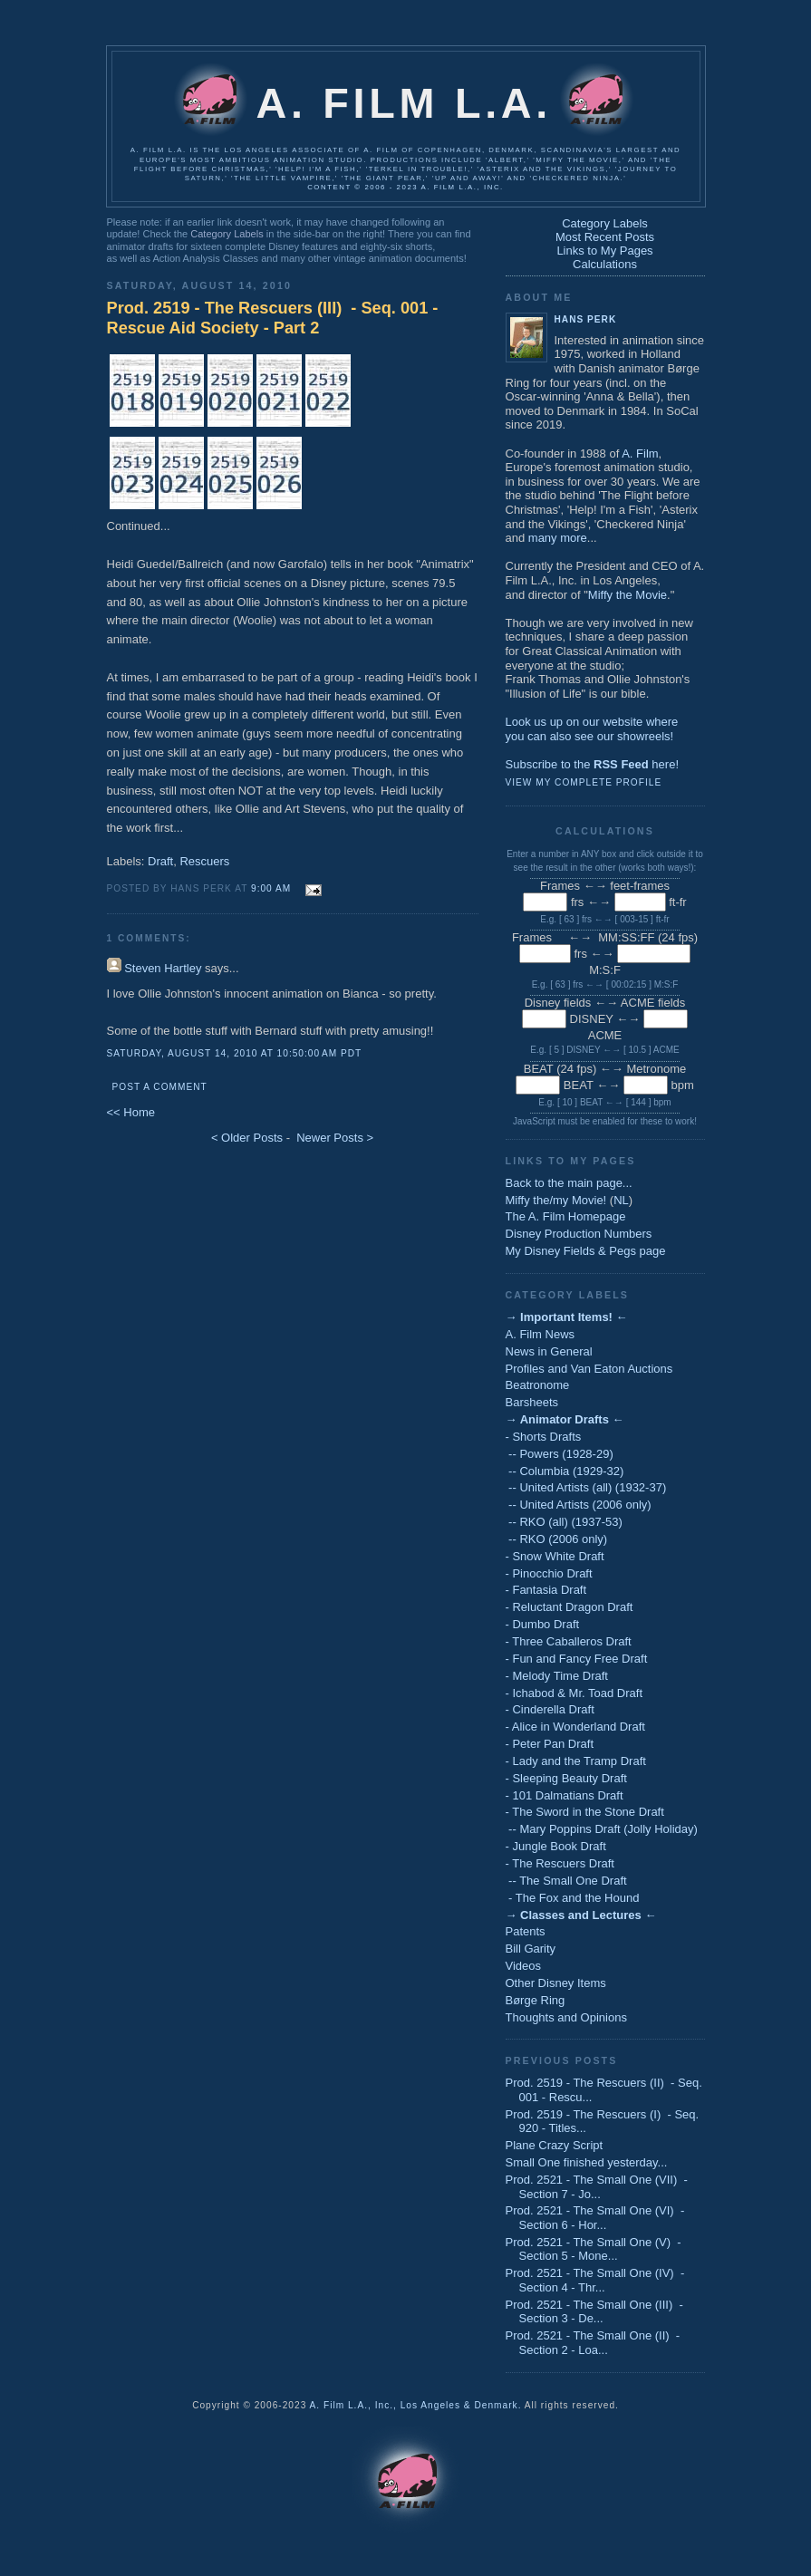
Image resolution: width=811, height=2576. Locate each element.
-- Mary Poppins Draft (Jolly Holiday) (602, 1829)
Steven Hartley (162, 968)
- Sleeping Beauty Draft (566, 1778)
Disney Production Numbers (579, 1233)
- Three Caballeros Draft (569, 1641)
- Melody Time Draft (557, 1676)
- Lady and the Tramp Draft (576, 1761)
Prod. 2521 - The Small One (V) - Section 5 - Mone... (593, 2249)
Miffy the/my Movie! (556, 1200)
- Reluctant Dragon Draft (569, 1607)
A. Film (640, 453)
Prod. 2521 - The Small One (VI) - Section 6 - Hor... (595, 2218)
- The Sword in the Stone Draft (585, 1812)
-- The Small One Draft (566, 1880)
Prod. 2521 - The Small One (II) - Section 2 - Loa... (593, 2343)
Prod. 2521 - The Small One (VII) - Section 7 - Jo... (597, 2187)
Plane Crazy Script (554, 2145)
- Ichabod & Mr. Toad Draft (574, 1693)
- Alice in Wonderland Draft (575, 1726)
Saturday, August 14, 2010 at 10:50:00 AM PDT (234, 1053)
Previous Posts (562, 2060)
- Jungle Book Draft (556, 1846)
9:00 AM (271, 888)
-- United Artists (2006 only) (579, 1504)
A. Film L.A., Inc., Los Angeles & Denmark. (416, 2405)
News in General (549, 1351)
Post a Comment (160, 1087)
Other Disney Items (556, 1983)
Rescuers (204, 861)
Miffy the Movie (627, 595)
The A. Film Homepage (566, 1216)
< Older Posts (247, 1137)
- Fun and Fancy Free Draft (577, 1658)
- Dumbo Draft (543, 1624)
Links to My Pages (604, 250)
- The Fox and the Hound (573, 1898)
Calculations (605, 264)
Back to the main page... (569, 1183)
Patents (525, 1931)
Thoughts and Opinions (566, 2017)
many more (557, 538)
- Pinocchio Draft (549, 1573)
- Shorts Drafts (544, 1436)
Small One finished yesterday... (587, 2162)
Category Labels (226, 233)
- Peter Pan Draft (550, 1744)
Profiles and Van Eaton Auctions (589, 1368)
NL (621, 1200)
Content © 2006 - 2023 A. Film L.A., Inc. (405, 187)
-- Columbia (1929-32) (565, 1471)
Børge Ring (535, 2000)
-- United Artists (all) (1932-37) (586, 1487)
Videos (524, 1966)
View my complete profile (584, 782)
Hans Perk (586, 319)
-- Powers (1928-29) (559, 1454)
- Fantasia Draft (546, 1590)
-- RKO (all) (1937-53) (564, 1522)
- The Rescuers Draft (560, 1863)
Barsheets (532, 1402)
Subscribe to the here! (593, 764)
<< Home (131, 1112)
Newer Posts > (334, 1137)
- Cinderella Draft (550, 1709)
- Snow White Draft (555, 1556)
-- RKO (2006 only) (557, 1539)
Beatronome (538, 1385)
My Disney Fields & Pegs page (586, 1251)
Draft (160, 861)
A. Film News (540, 1334)
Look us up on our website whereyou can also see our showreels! (592, 729)
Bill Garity (531, 1948)
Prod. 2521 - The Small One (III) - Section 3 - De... (594, 2312)
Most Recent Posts (604, 237)
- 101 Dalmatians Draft (564, 1795)
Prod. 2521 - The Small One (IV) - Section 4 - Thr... (595, 2280)
